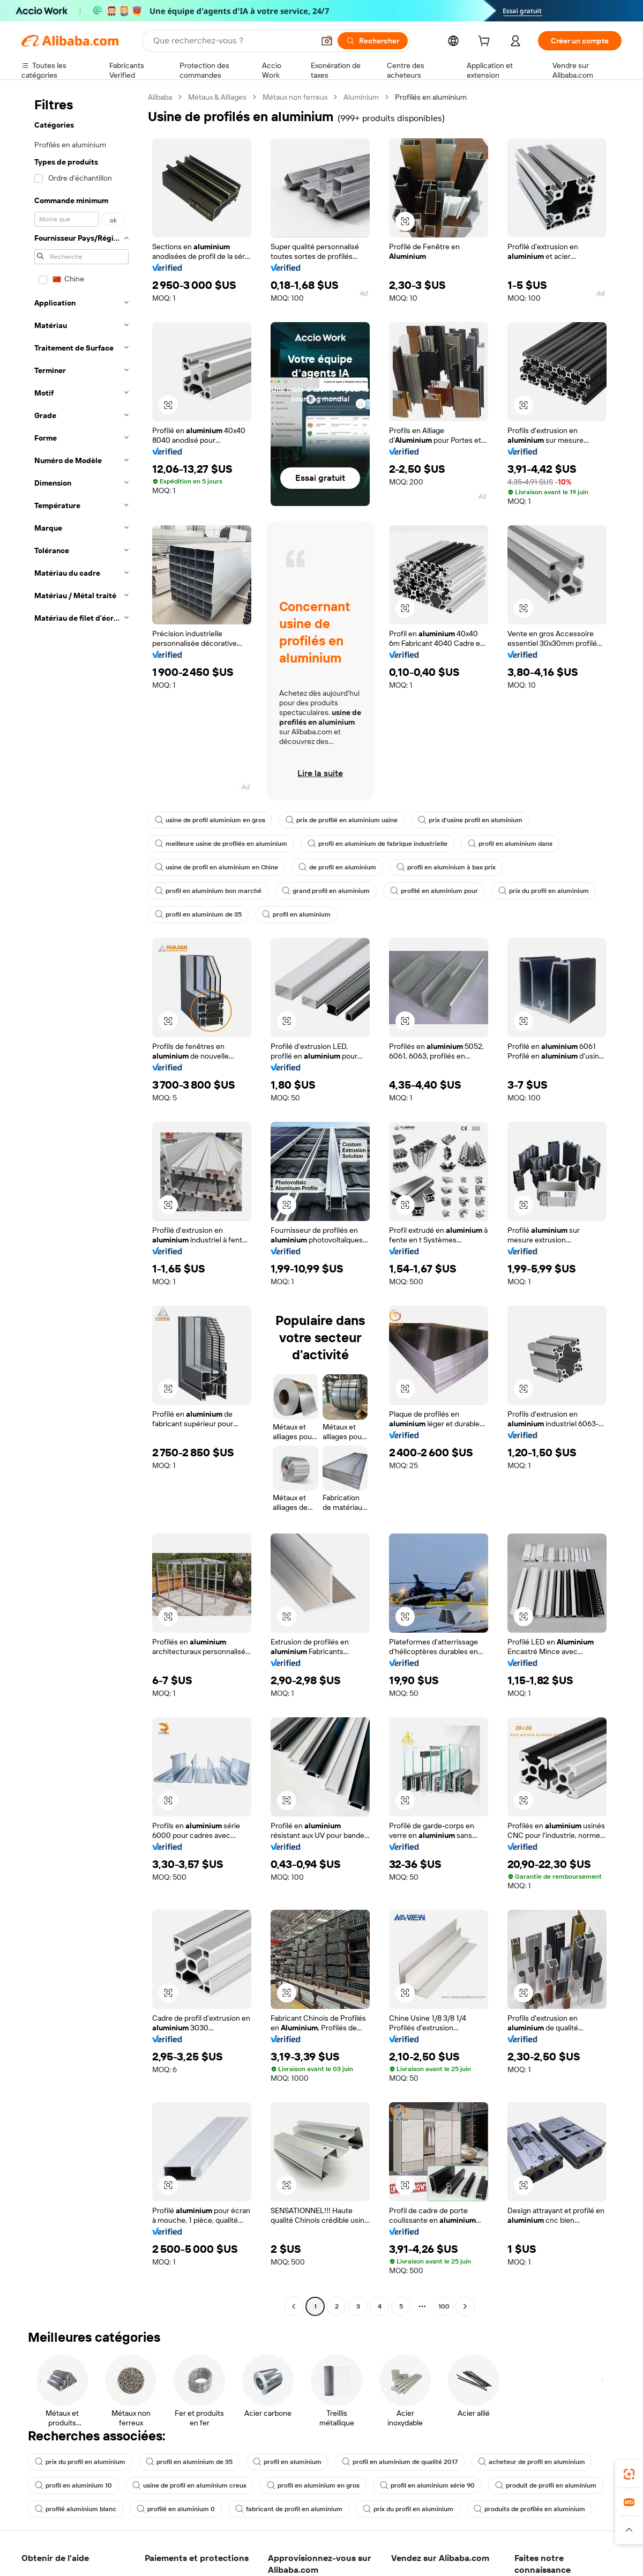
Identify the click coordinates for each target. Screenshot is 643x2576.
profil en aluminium (296, 914)
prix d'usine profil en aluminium (470, 820)
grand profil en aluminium (326, 891)
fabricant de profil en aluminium (288, 2509)
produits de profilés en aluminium (529, 2509)
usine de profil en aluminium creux (189, 2485)
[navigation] (81, 1203)
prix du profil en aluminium (543, 891)
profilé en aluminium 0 (176, 2509)
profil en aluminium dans (510, 843)
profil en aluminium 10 (73, 2485)
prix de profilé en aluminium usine (342, 820)
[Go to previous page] (293, 2306)
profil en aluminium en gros (313, 2485)
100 (444, 2306)
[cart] (486, 42)
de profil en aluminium (337, 867)
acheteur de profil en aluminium (531, 2462)
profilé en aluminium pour (434, 891)
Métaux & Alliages (217, 97)
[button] (326, 40)
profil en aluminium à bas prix (446, 867)
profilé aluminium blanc (75, 2509)
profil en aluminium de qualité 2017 (400, 2462)
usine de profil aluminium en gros (210, 820)
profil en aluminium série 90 (427, 2485)
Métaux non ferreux (295, 97)
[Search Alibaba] (232, 41)
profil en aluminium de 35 (198, 914)
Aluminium (361, 97)
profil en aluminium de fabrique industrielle (377, 843)
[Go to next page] (465, 2306)
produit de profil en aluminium (545, 2485)
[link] (629, 2474)
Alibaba (160, 97)
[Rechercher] (373, 40)
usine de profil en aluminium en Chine (216, 867)
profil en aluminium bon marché (208, 891)
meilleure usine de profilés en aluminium (221, 843)
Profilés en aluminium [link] (431, 97)
